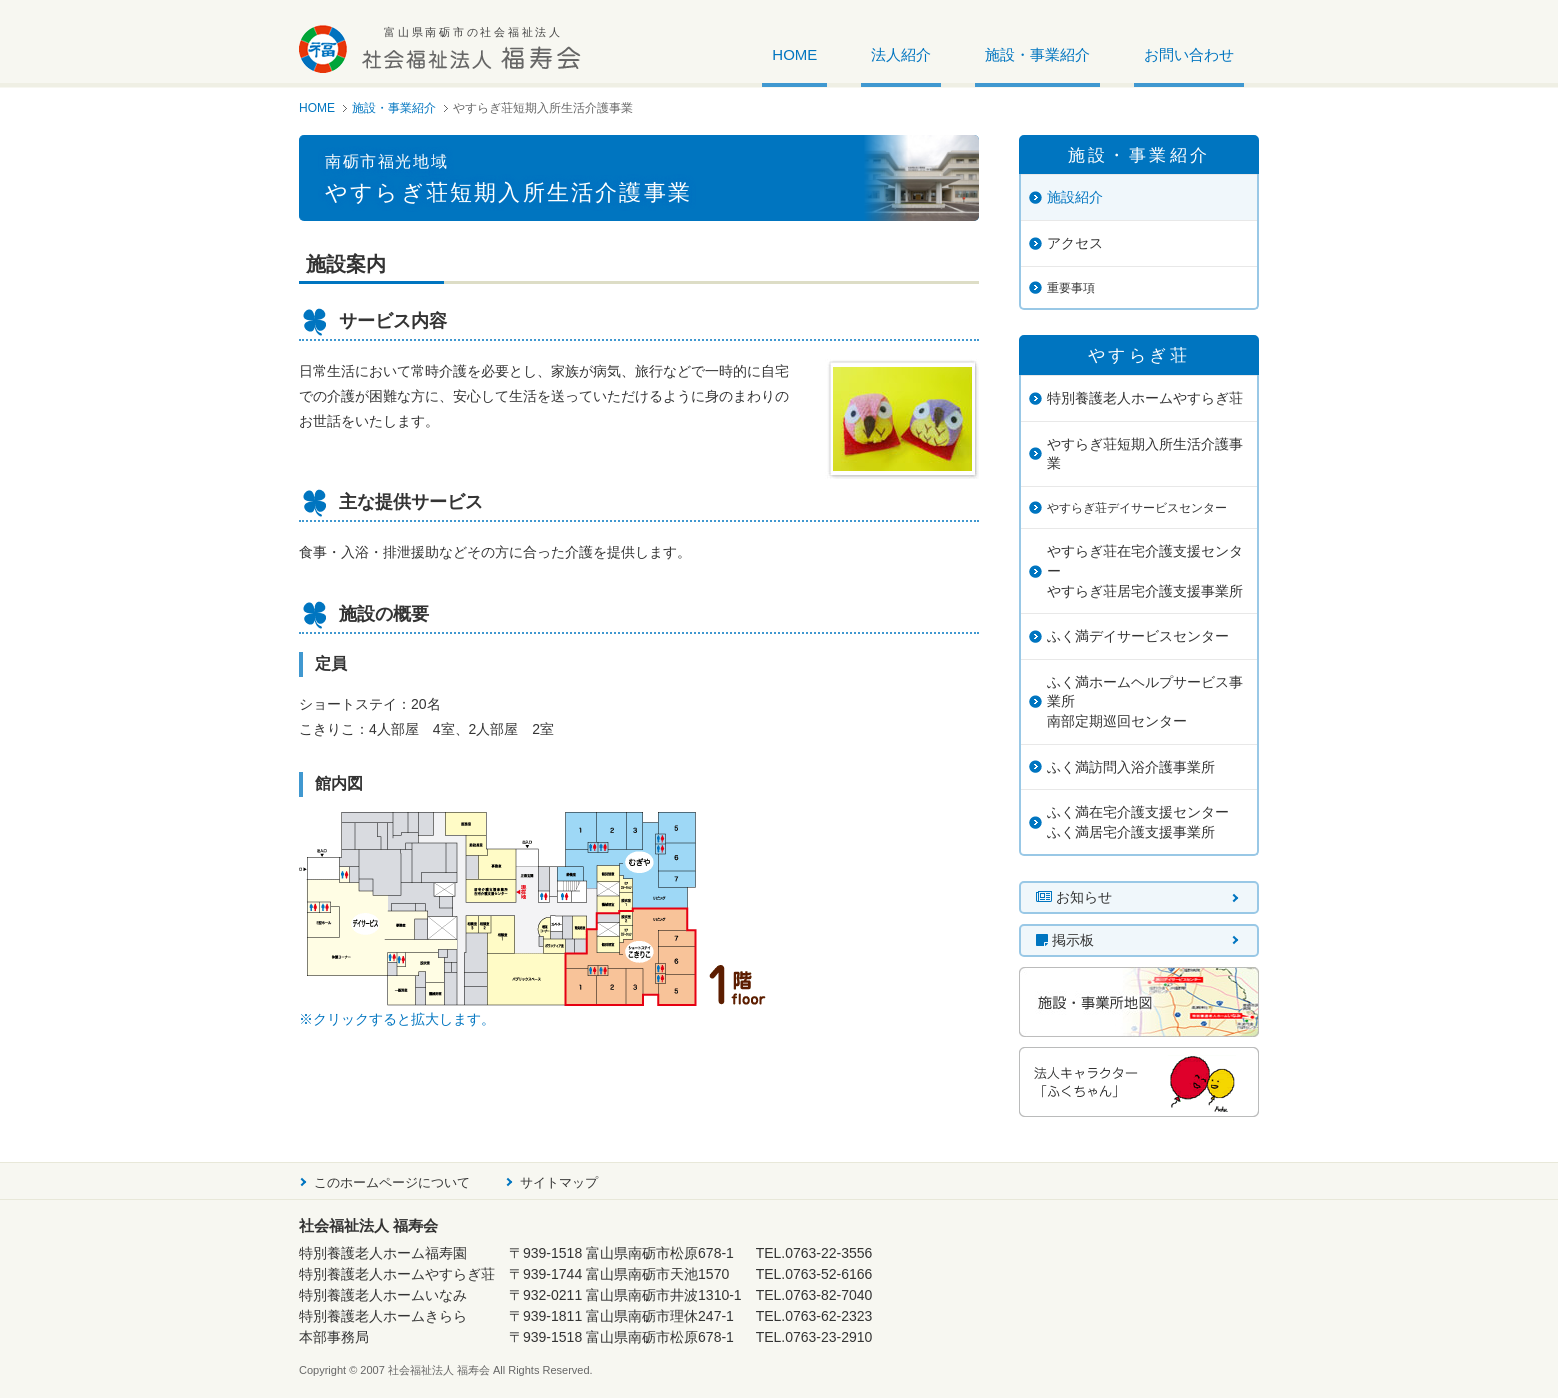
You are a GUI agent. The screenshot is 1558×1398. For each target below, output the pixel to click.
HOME (794, 55)
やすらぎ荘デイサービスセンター (1137, 508)
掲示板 (1065, 940)
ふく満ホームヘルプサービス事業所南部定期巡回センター (1145, 701)
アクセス (1075, 243)
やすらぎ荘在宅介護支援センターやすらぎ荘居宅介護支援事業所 (1145, 570)
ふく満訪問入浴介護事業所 (1131, 767)
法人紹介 (901, 55)
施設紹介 (1075, 197)
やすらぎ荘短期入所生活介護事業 (1145, 454)
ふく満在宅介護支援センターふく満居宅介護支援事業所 (1138, 822)
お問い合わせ (1189, 55)
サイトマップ (559, 1182)
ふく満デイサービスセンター (1138, 636)
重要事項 (1071, 288)
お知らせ (1074, 897)
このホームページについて (392, 1182)
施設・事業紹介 (1037, 55)
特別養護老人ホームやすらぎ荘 (1145, 398)
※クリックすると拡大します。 (397, 1019)
